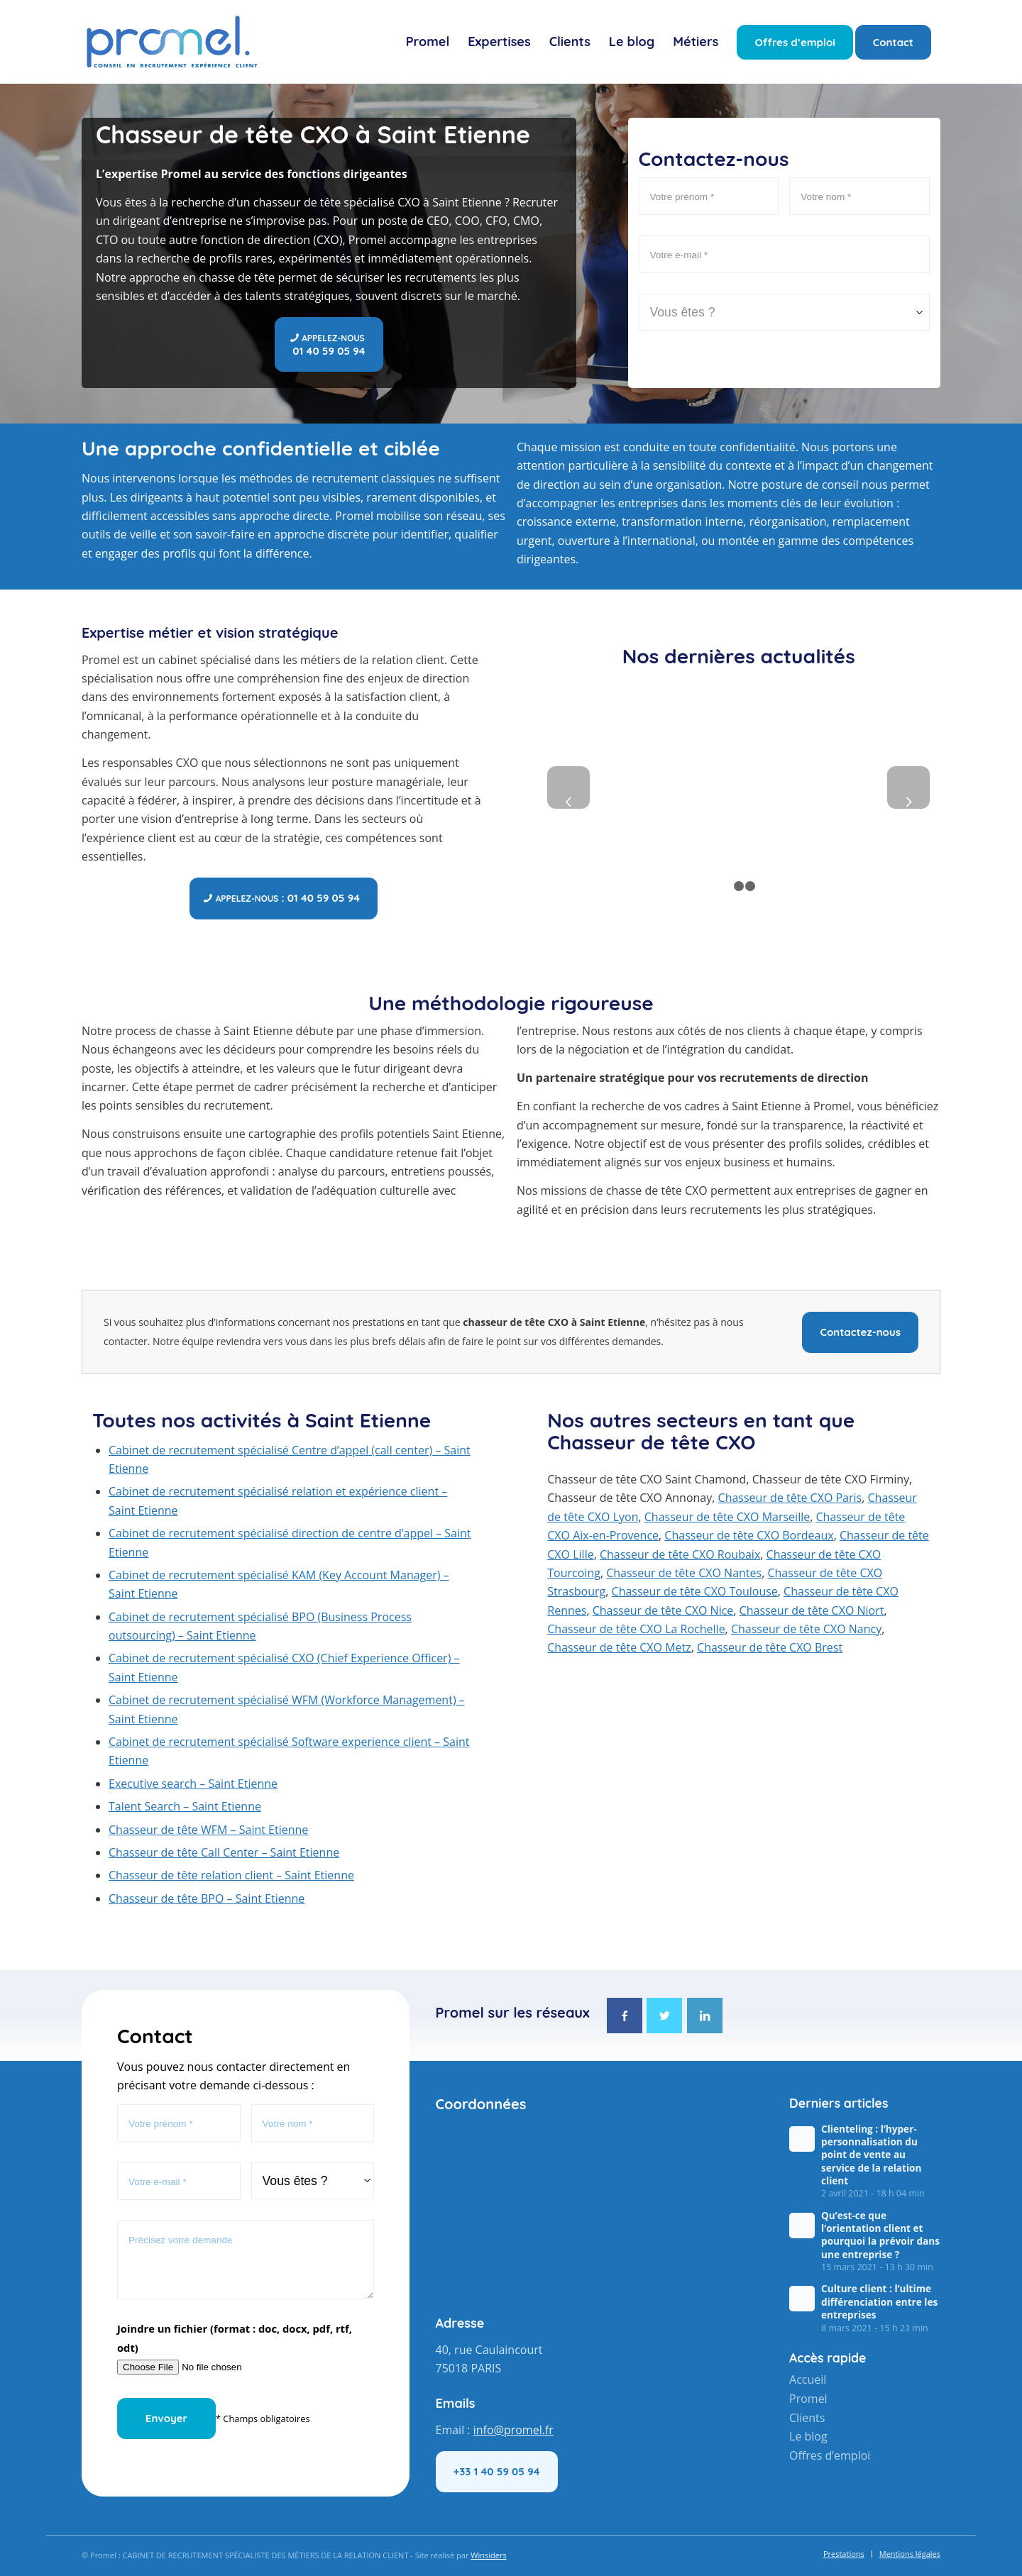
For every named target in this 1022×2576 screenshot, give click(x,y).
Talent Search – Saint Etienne (185, 1806)
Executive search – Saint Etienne (193, 1783)
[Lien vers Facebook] (624, 2015)
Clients (807, 2417)
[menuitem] (428, 42)
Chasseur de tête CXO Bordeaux (748, 1535)
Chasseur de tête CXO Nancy (806, 1629)
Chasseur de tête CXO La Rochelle (636, 1629)
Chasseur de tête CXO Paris (790, 1497)
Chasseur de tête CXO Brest (769, 1647)
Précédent (568, 787)
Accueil (807, 2379)
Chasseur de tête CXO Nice (663, 1610)
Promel (808, 2398)
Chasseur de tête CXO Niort (812, 1610)
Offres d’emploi (829, 2454)
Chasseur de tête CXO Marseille (727, 1517)
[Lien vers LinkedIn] (704, 2015)
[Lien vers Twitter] (664, 2015)
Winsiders (488, 2555)
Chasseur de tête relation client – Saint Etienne (231, 1875)
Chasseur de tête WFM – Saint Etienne (208, 1829)
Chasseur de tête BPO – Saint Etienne (206, 1898)
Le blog (808, 2435)
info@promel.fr (513, 2430)
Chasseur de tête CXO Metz (619, 1647)
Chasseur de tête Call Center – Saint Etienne (224, 1852)
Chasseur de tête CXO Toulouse (695, 1591)
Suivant (908, 787)
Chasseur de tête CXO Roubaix (680, 1554)
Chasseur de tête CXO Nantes (684, 1573)
